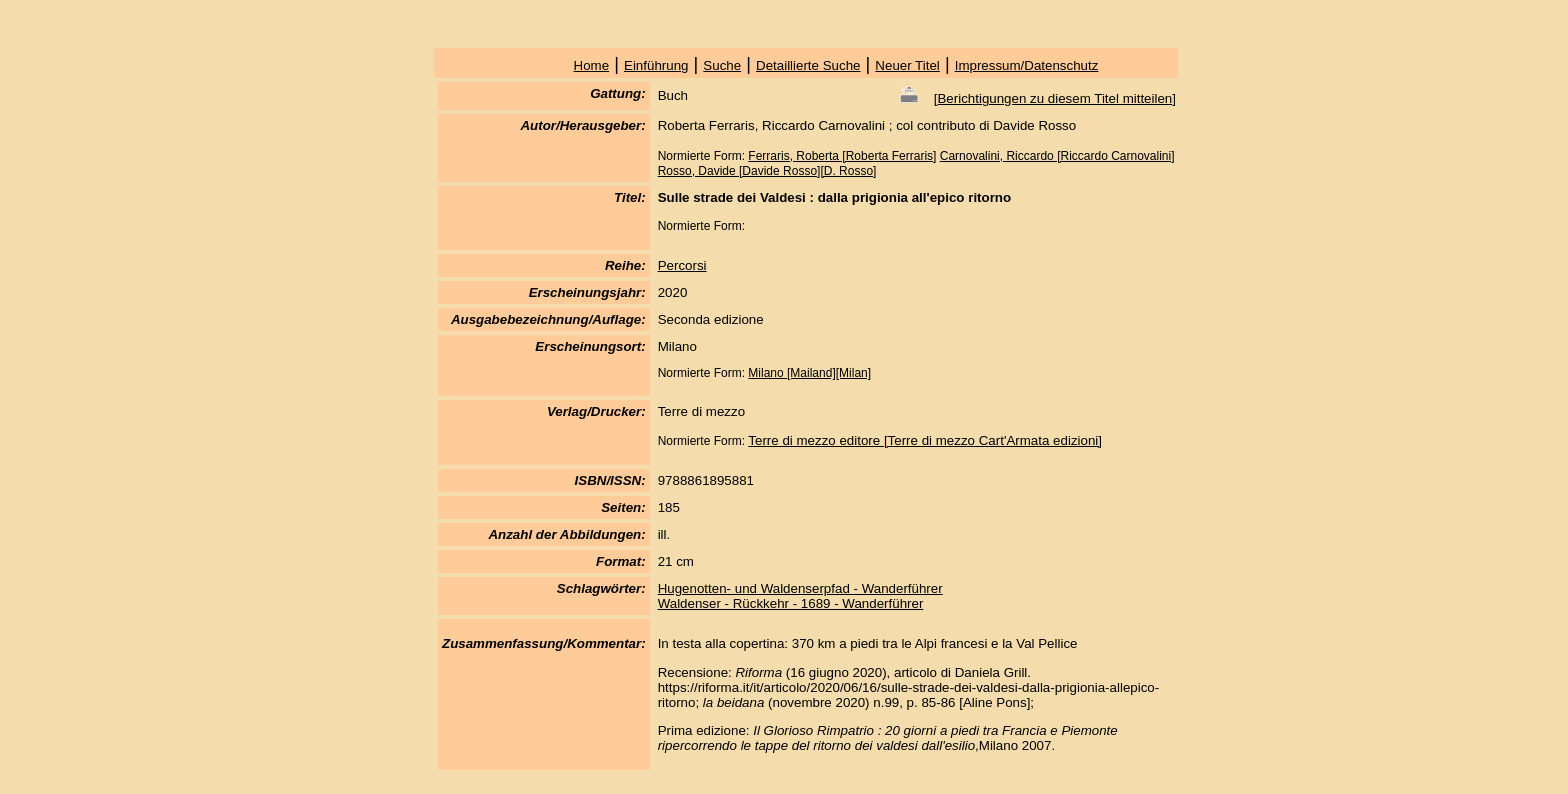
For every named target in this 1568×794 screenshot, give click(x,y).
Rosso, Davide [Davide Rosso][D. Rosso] (767, 171)
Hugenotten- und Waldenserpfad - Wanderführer (800, 588)
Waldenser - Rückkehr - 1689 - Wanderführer (791, 603)
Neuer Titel (907, 65)
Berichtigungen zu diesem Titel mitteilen (1054, 98)
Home (592, 65)
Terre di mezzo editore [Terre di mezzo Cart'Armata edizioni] (925, 440)
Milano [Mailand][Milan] (809, 373)
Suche (722, 65)
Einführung (656, 65)
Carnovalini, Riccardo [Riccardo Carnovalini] (1057, 156)
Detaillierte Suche (808, 65)
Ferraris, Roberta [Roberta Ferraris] (842, 156)
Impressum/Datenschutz (1027, 65)
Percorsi (682, 265)
